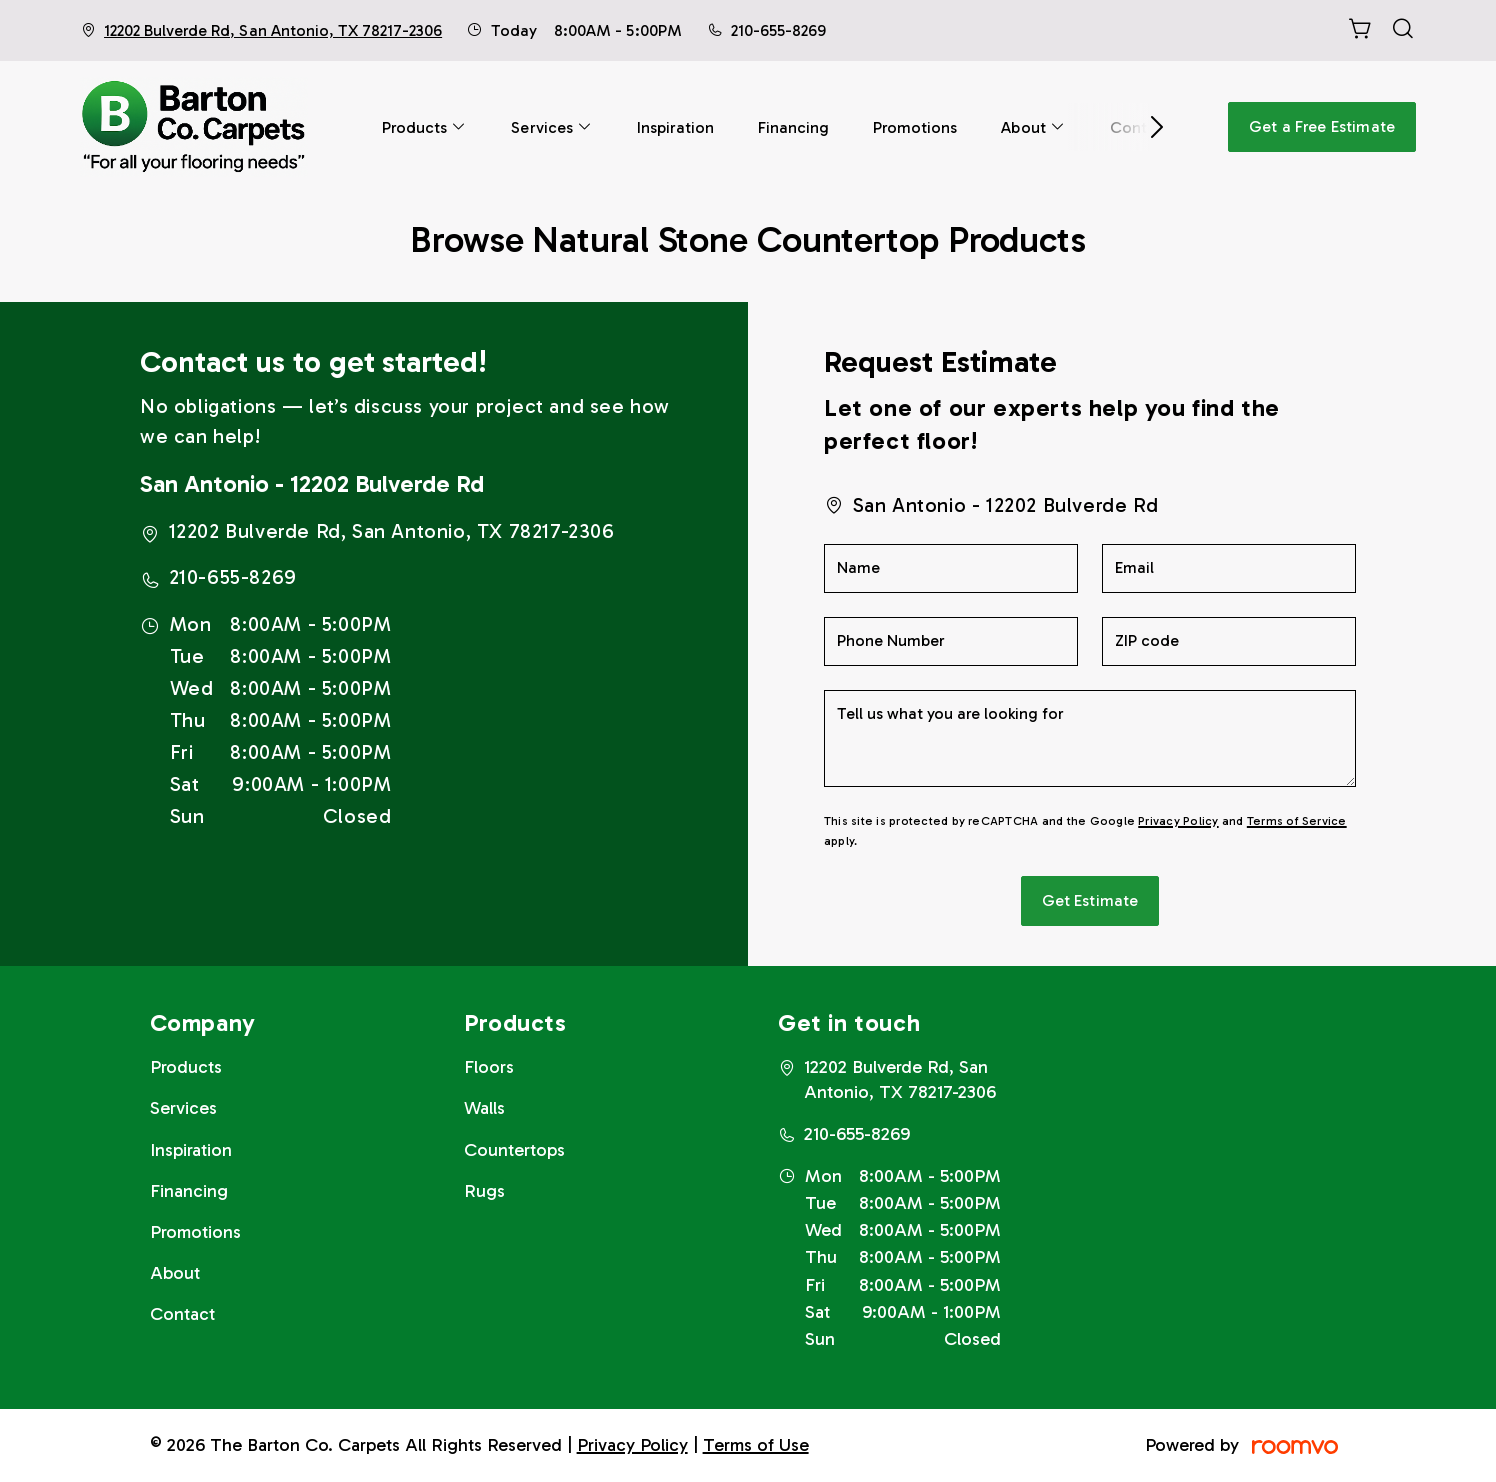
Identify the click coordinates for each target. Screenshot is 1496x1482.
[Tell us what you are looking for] (1090, 738)
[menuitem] (424, 127)
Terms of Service (1297, 821)
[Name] (951, 568)
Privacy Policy (1178, 821)
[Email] (1229, 568)
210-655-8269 (778, 30)
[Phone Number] (951, 641)
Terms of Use (756, 1445)
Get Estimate (1090, 900)
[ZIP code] (1229, 641)
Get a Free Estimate (1322, 126)
